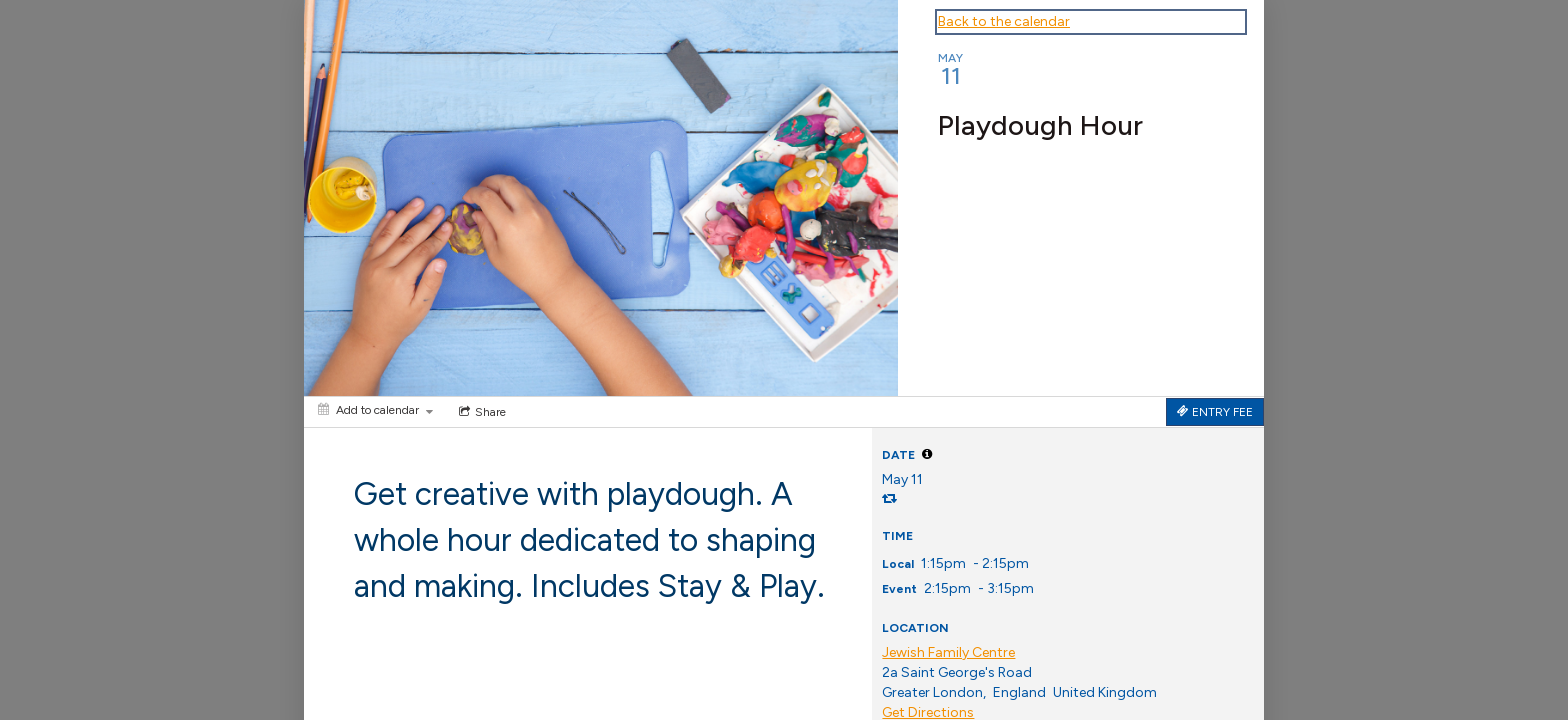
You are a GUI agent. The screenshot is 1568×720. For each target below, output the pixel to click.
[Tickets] (1215, 412)
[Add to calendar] (375, 410)
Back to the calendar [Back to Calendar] (1004, 21)
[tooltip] (927, 454)
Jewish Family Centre (948, 652)
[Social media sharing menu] (480, 412)
